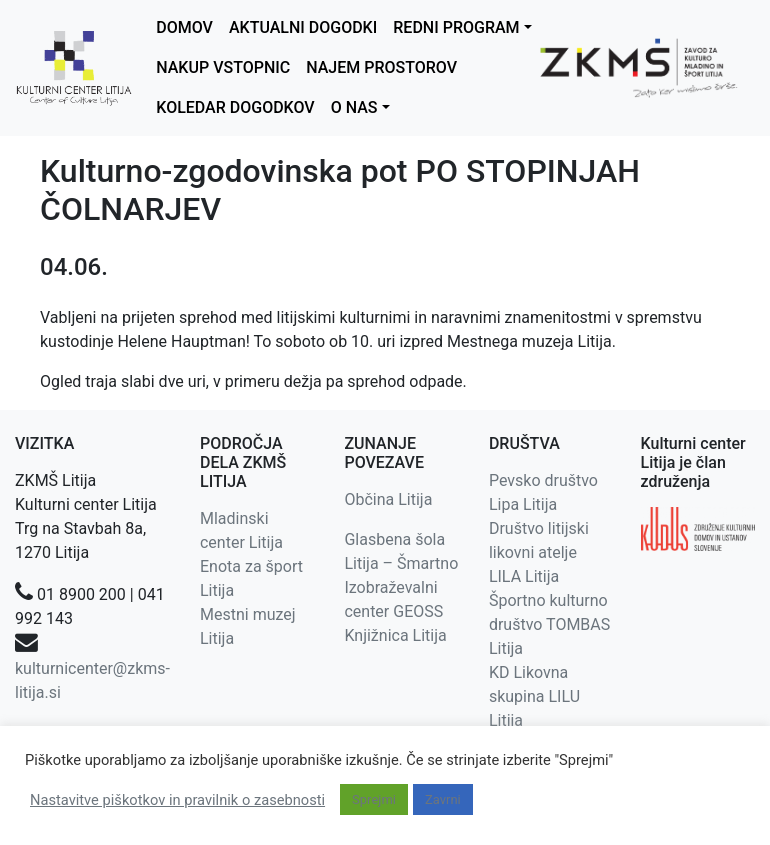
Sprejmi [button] (374, 799)
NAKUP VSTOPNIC (223, 67)
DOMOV (184, 27)
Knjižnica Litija (395, 635)
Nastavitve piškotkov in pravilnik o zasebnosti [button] (177, 800)
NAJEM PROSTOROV (381, 67)
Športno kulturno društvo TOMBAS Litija (549, 624)
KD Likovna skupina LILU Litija (534, 696)
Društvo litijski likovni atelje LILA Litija (539, 552)
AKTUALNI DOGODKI (303, 27)
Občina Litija (388, 499)
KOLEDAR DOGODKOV (235, 107)
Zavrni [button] (443, 799)
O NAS (354, 107)
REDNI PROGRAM (456, 27)
